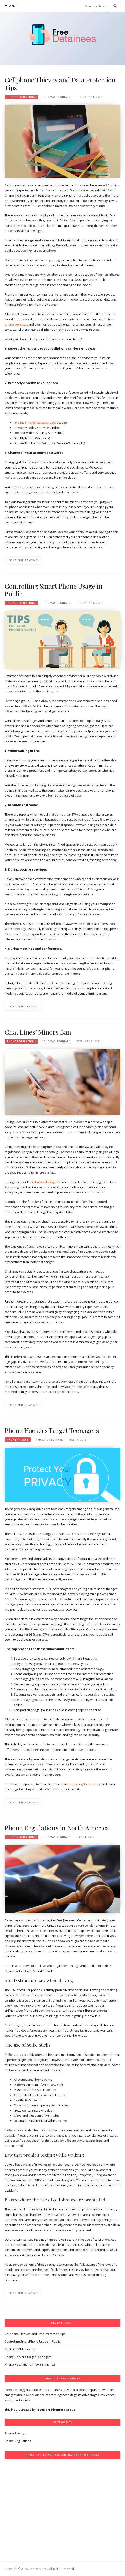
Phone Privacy (17, 1439)
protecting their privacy (85, 1784)
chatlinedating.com (47, 1182)
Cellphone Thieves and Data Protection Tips (60, 84)
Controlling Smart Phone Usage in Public (53, 590)
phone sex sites (16, 324)
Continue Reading (23, 560)
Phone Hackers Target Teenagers (52, 1430)
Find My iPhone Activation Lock (35, 422)
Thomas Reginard (57, 97)
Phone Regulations (21, 97)
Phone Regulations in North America (57, 1827)
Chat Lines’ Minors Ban (38, 1032)
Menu (13, 6)
